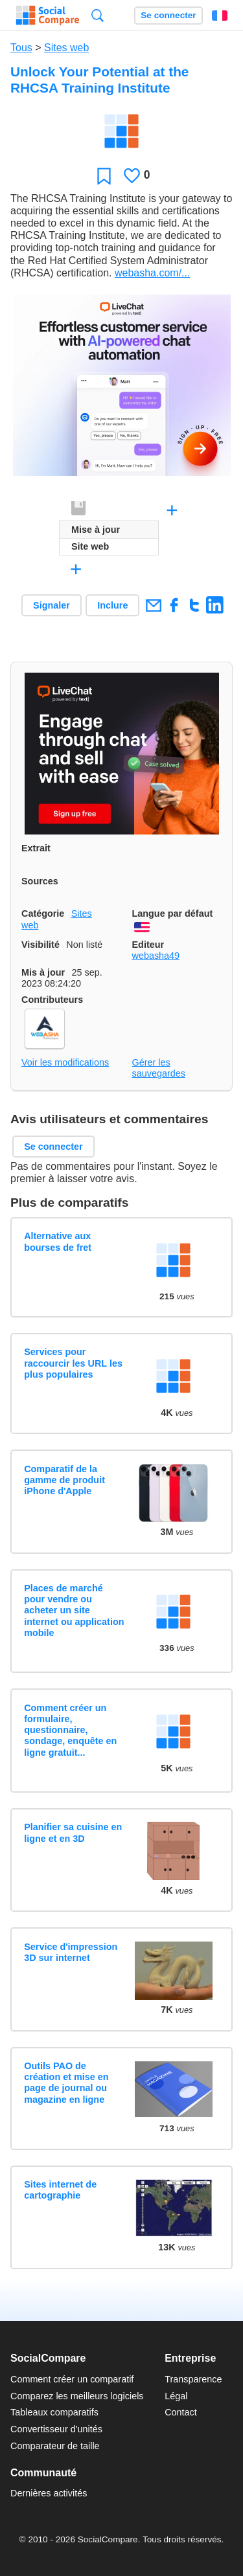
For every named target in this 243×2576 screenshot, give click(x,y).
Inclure (112, 605)
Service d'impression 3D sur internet (70, 1952)
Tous (21, 47)
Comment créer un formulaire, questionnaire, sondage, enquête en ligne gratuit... (70, 1730)
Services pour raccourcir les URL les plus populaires (73, 1363)
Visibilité (40, 944)
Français (219, 15)
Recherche (97, 15)
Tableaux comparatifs (54, 2412)
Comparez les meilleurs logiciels (77, 2396)
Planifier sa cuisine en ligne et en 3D (73, 1832)
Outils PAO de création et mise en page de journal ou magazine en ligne (66, 2083)
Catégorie (42, 913)
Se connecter (168, 15)
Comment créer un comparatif (71, 2379)
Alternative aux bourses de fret (57, 1241)
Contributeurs (52, 999)
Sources (39, 881)
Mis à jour (43, 972)
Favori (104, 176)
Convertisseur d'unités (56, 2429)
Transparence (193, 2379)
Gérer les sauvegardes (158, 1068)
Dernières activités (48, 2493)
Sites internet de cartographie (60, 2190)
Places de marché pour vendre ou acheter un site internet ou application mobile (74, 1610)
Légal (176, 2396)
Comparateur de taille (55, 2446)
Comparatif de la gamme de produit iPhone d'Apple (64, 1480)
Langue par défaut (172, 913)
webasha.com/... (153, 272)
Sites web (66, 47)
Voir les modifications (65, 1062)
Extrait (36, 848)
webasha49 (156, 955)
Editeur (148, 944)
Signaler (51, 605)
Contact (181, 2412)
